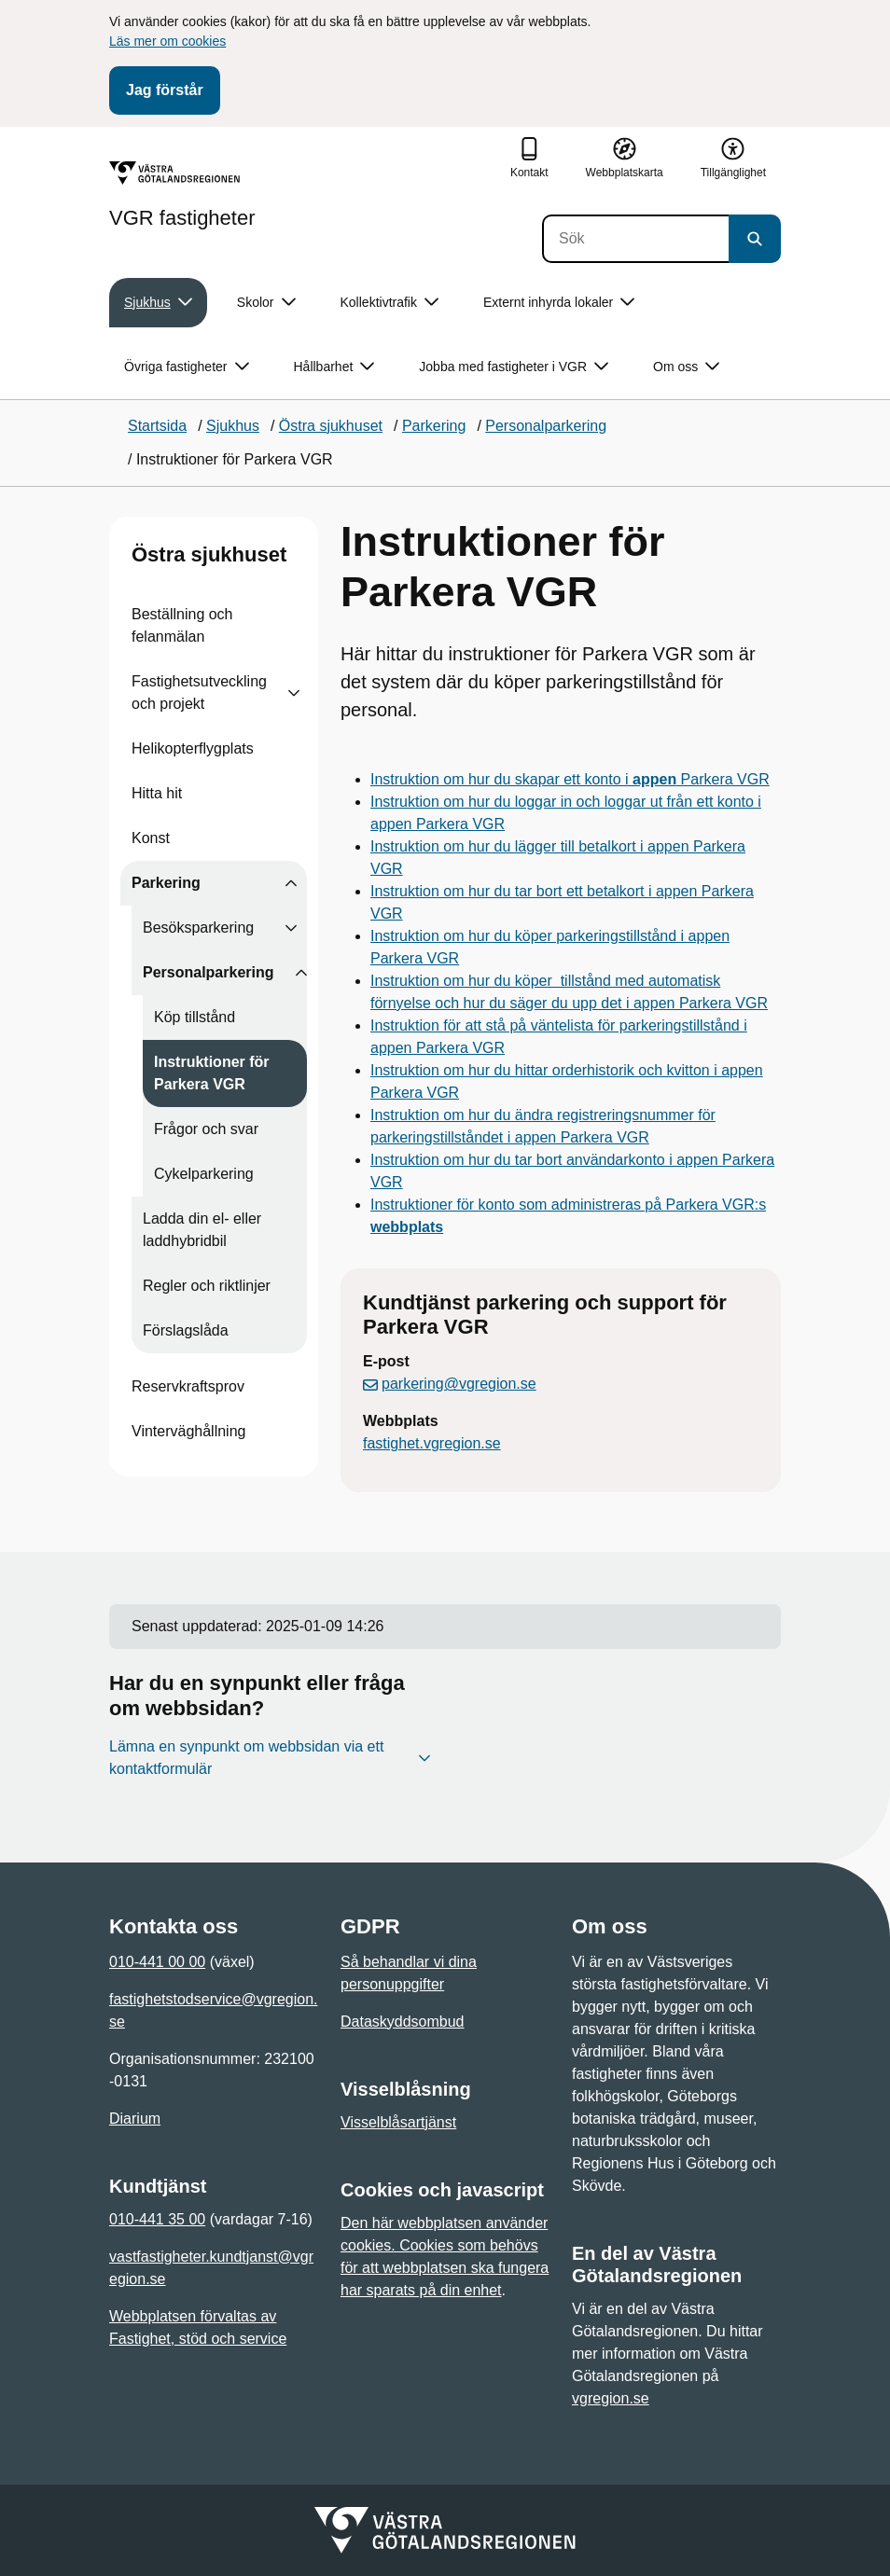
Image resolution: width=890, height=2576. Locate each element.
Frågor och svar (206, 1129)
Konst (151, 838)
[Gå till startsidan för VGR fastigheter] (182, 195)
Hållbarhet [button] (334, 367)
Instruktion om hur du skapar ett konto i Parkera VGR (570, 779)
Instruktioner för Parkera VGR (212, 1073)
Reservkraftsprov (188, 1386)
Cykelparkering (204, 1174)
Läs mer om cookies (167, 41)
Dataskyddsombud (403, 2021)
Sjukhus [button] (158, 302)
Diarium (134, 2118)
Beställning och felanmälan (182, 625)
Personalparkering (208, 972)
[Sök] (635, 239)
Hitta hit (157, 793)
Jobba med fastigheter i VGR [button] (513, 367)
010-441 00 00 (157, 1962)
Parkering (166, 883)
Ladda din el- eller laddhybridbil (202, 1230)
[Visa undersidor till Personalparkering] (301, 973)
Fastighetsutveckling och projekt (199, 692)
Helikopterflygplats (193, 748)
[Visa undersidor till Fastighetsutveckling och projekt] (294, 693)
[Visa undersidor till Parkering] (291, 883)
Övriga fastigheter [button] (186, 367)
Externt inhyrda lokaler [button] (558, 302)
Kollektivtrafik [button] (389, 302)
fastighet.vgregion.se (432, 1443)
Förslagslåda (186, 1330)
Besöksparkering (198, 927)
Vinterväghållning (188, 1431)
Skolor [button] (266, 302)
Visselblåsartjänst (398, 2122)
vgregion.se (610, 2398)
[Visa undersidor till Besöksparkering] (291, 928)
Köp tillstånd (194, 1017)
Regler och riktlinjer (207, 1286)
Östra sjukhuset (209, 554)
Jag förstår (164, 90)
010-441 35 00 (157, 2219)
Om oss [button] (686, 367)
